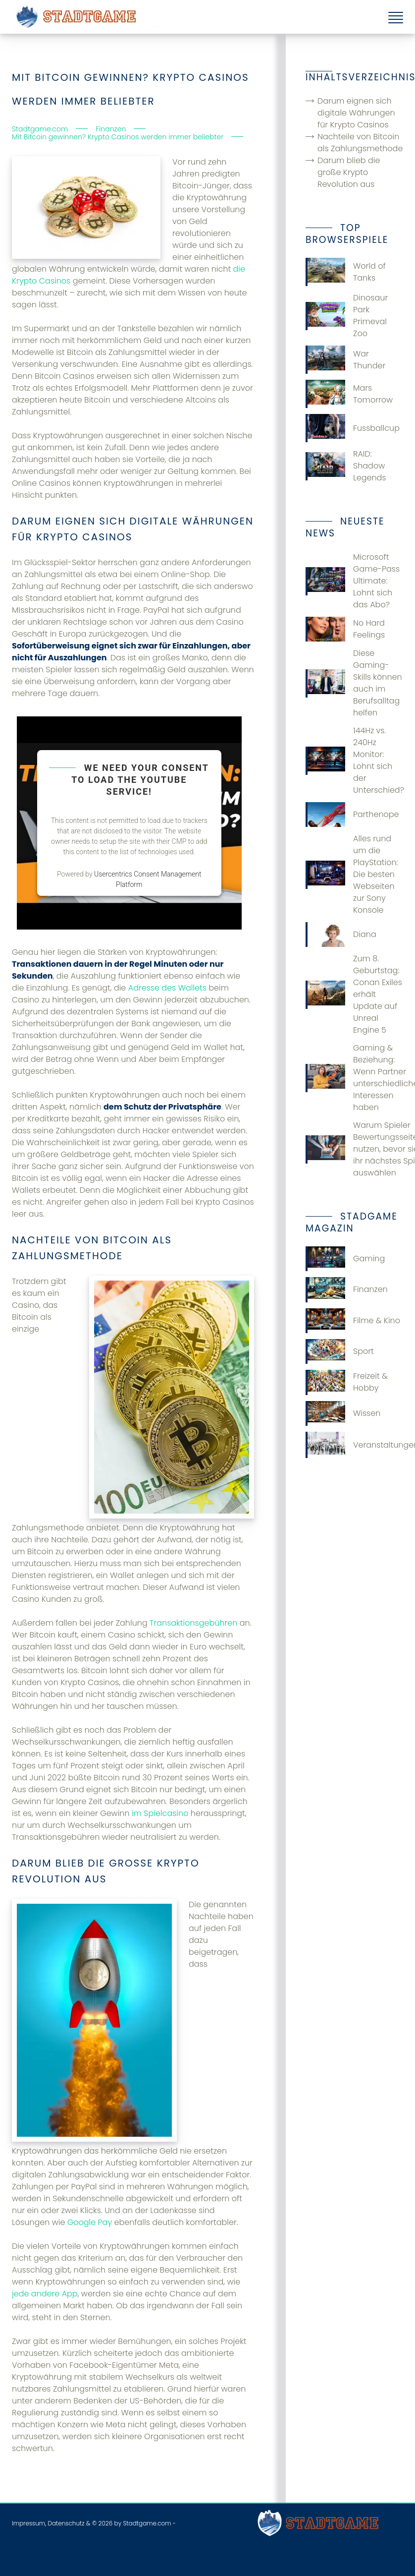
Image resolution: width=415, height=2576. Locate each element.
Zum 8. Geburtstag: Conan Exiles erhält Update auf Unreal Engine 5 (354, 994)
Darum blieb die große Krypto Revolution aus (348, 172)
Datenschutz (66, 2523)
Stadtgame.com (147, 2523)
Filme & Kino (353, 1320)
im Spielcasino (160, 1813)
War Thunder (345, 360)
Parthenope (352, 814)
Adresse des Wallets (167, 988)
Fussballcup (353, 428)
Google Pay (89, 2222)
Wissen (343, 1413)
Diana (341, 934)
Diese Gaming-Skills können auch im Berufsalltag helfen (354, 682)
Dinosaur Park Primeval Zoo (347, 315)
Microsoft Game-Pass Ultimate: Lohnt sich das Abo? (353, 580)
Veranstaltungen (354, 1445)
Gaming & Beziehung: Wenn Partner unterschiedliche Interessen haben (354, 1077)
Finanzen (347, 1289)
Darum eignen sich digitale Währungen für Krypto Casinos (356, 112)
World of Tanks (346, 272)
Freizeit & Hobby (347, 1382)
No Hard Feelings (345, 629)
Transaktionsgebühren (193, 1623)
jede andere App (45, 2293)
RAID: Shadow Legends (346, 465)
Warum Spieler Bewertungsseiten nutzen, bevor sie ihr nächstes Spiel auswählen (354, 1148)
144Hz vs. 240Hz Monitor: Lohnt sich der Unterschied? (354, 760)
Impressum (28, 2523)
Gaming (345, 1258)
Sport (340, 1351)
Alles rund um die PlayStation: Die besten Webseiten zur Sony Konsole (352, 874)
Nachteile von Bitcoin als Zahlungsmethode (360, 142)
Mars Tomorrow (349, 394)
